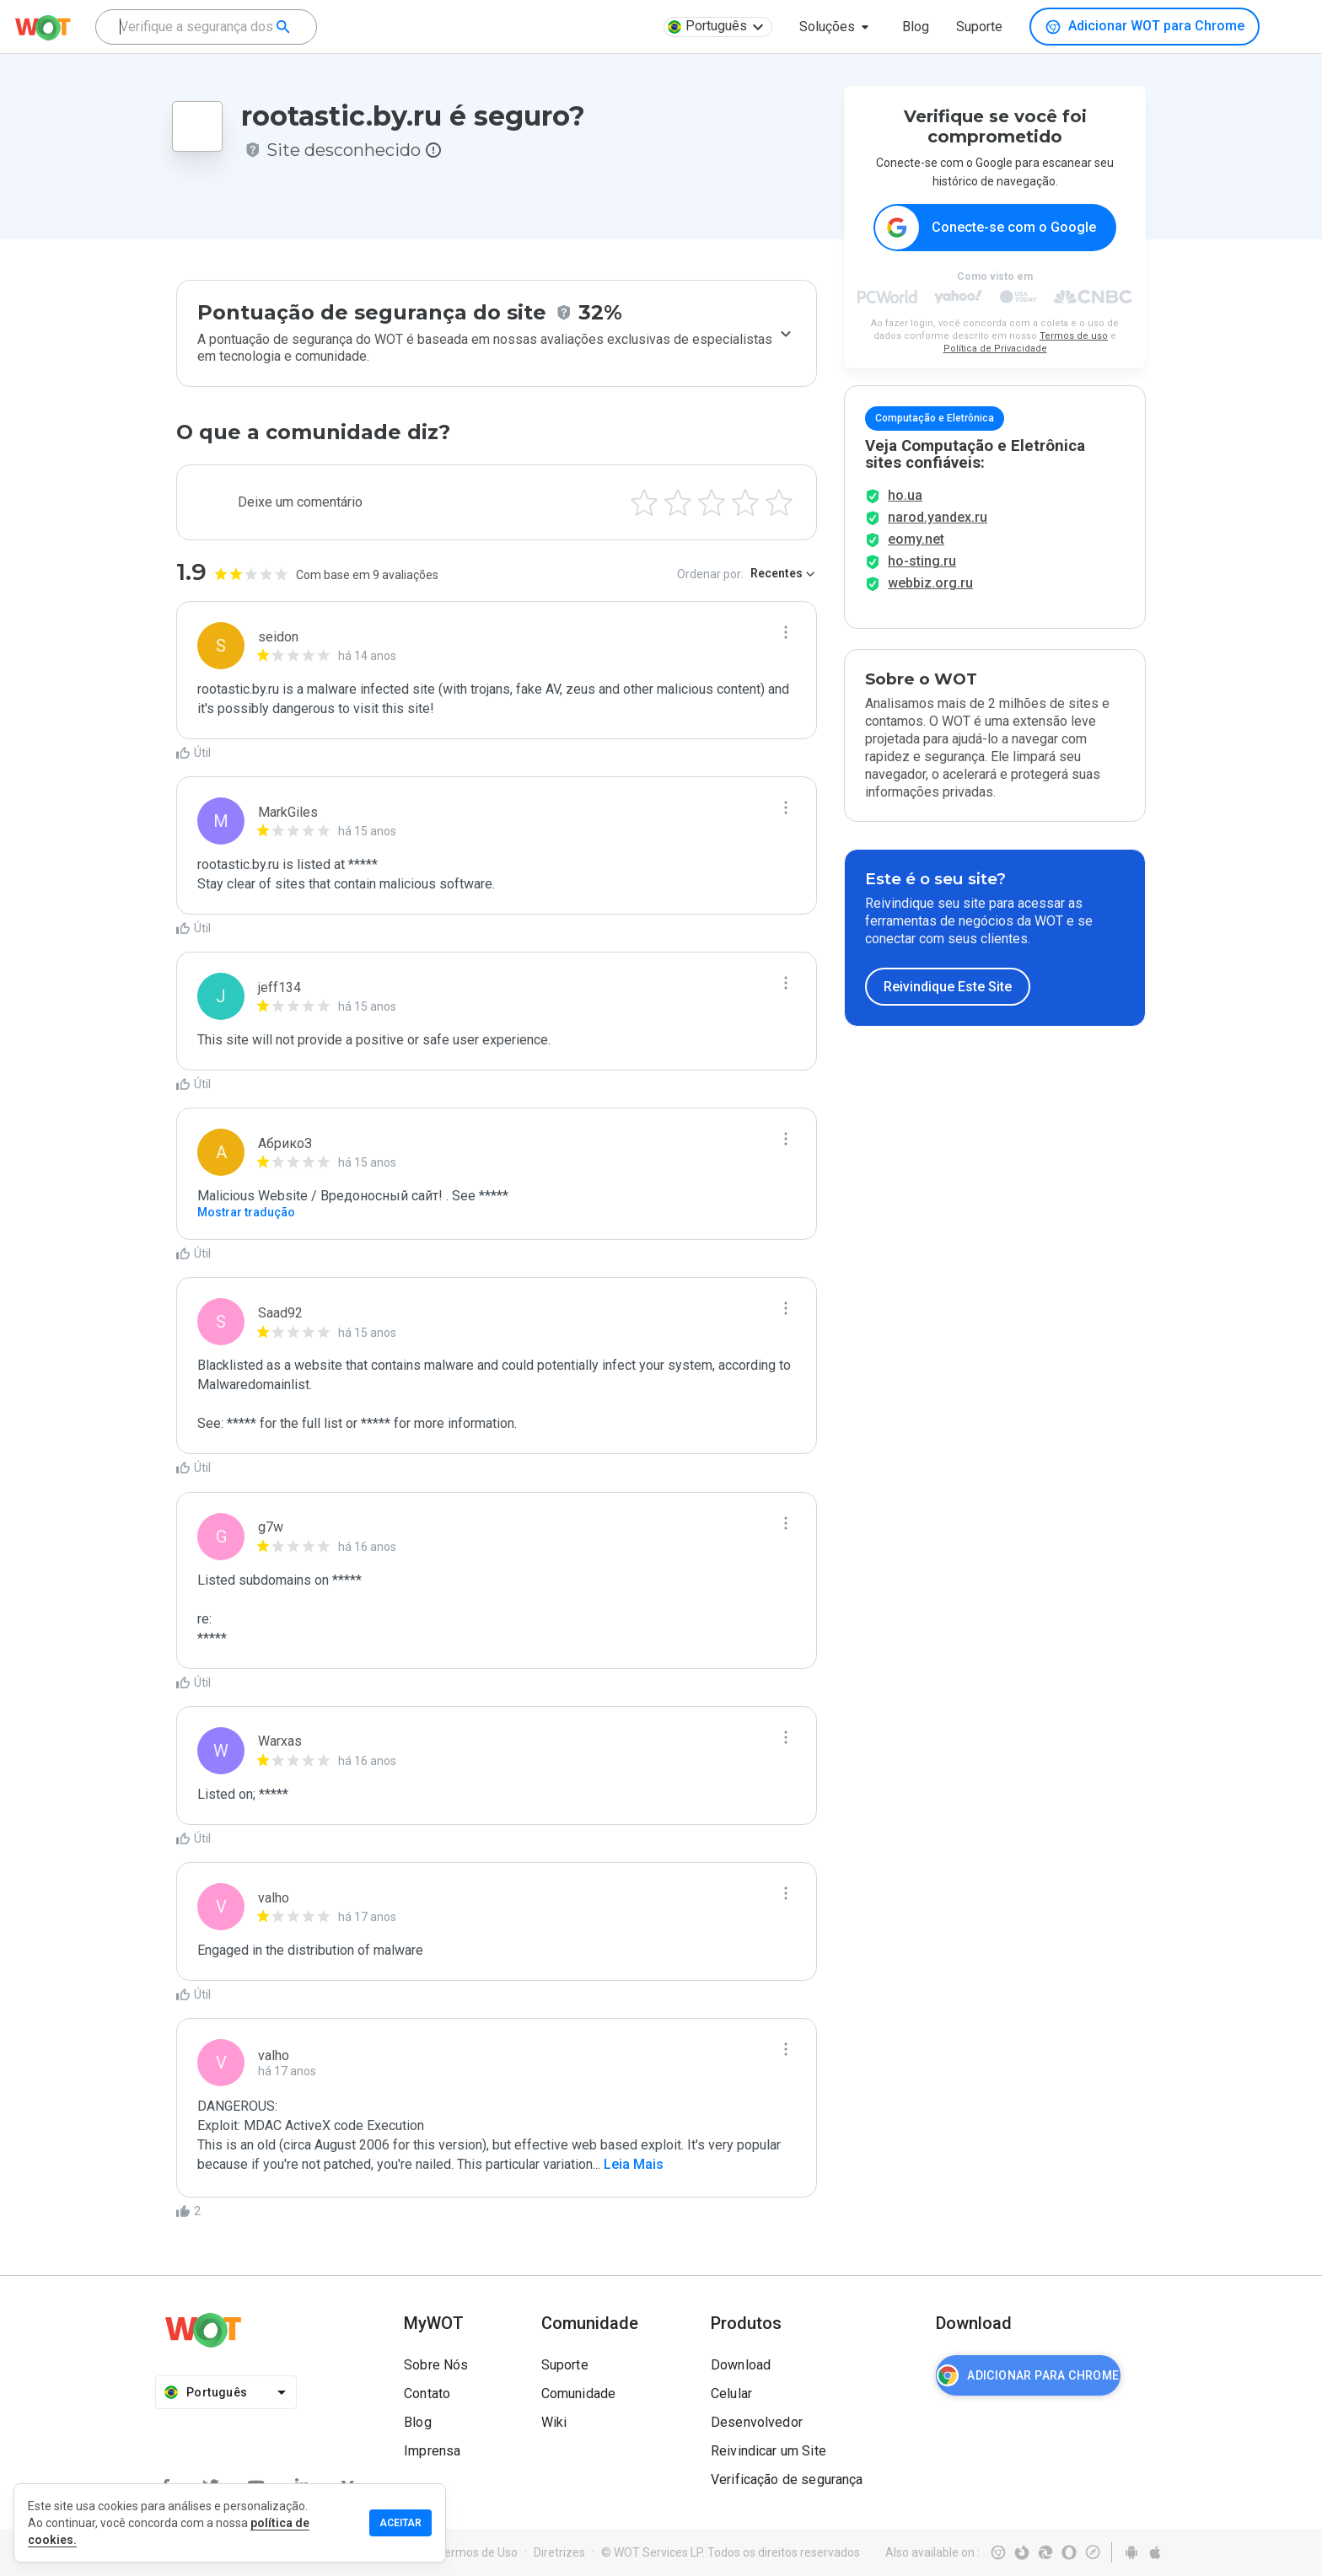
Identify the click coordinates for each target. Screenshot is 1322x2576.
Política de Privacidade (995, 349)
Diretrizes (559, 2552)
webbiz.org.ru (930, 601)
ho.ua (905, 514)
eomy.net (916, 558)
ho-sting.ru (922, 580)
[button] (837, 27)
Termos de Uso (478, 2552)
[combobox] (206, 27)
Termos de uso (1074, 336)
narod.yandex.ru (937, 536)
